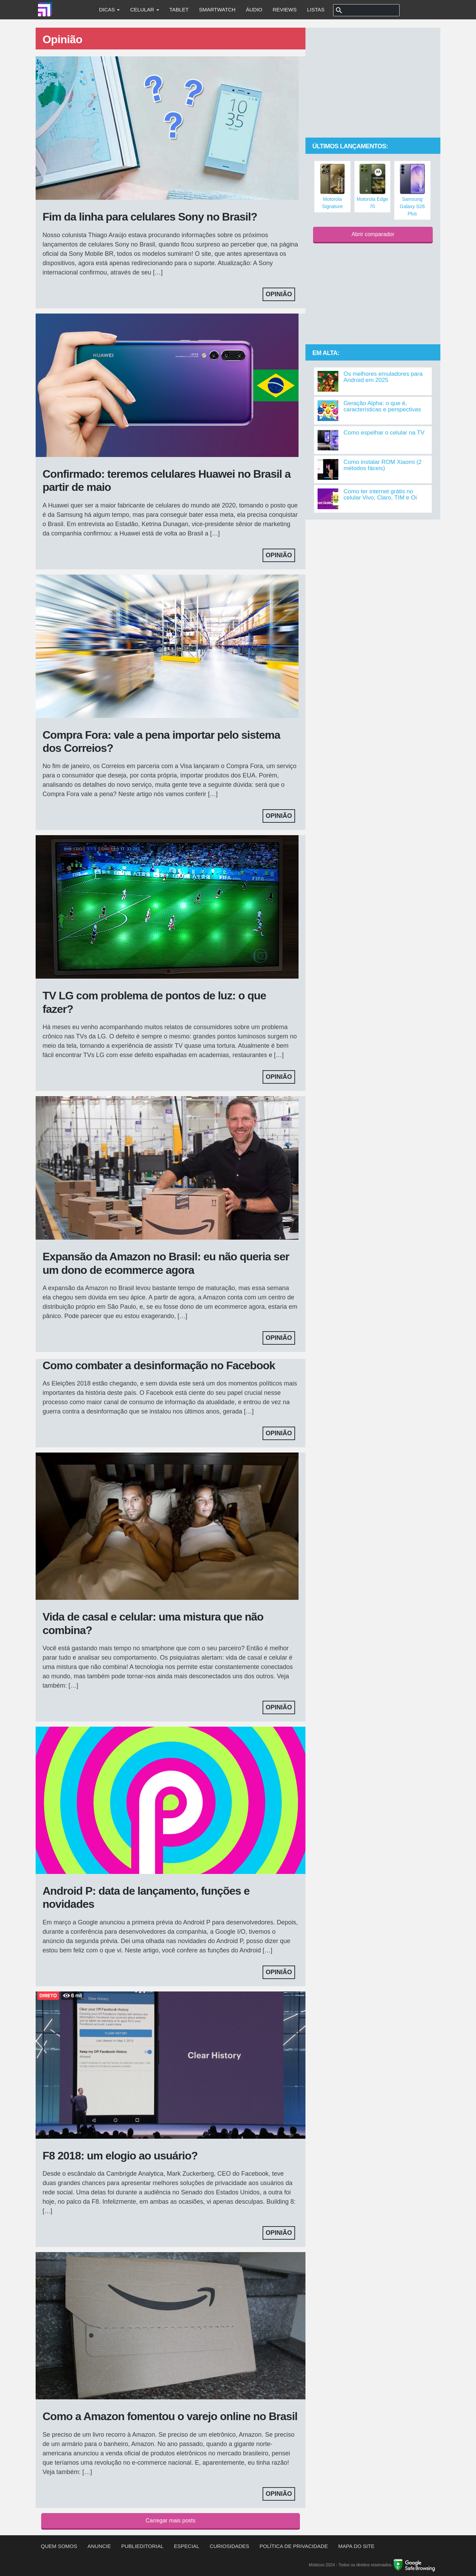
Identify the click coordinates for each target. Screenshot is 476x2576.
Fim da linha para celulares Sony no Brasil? (150, 217)
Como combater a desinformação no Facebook (159, 1365)
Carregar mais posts (170, 2520)
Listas (315, 9)
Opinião (279, 294)
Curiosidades (229, 2546)
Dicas (109, 9)
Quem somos (59, 2546)
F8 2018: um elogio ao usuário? (120, 2155)
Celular (144, 9)
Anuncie (99, 2546)
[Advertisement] (373, 83)
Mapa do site (356, 2546)
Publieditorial (142, 2546)
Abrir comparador (372, 234)
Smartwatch (217, 9)
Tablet (179, 9)
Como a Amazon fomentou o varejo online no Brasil (170, 2416)
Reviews (284, 9)
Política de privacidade (293, 2546)
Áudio (254, 9)
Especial (186, 2546)
